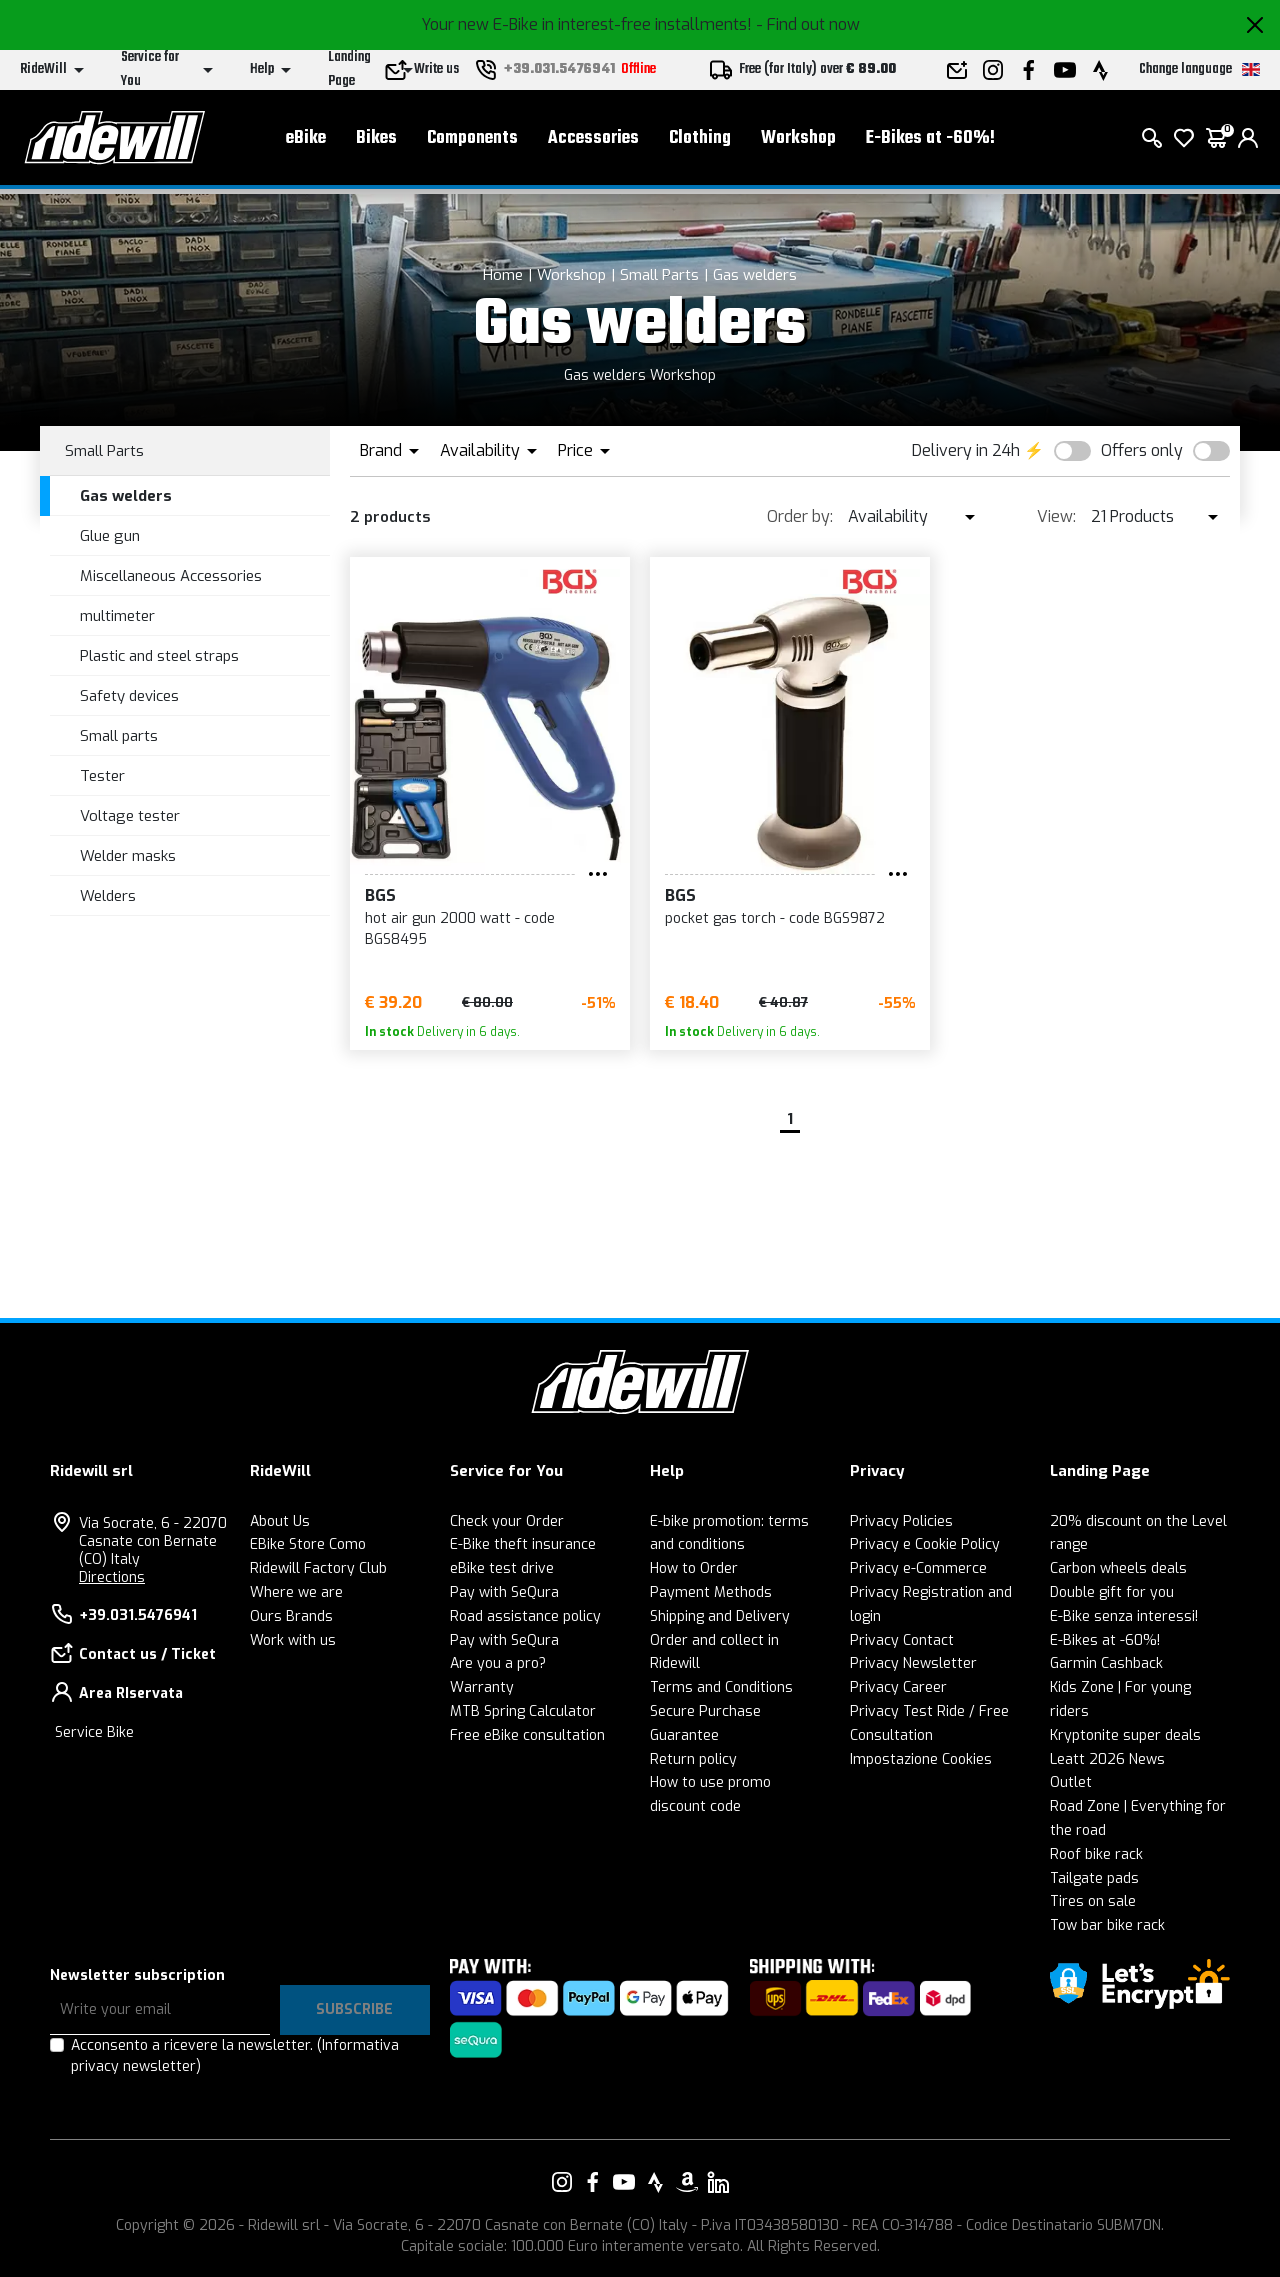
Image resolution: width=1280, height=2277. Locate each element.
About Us (280, 1521)
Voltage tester (130, 816)
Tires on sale (1093, 1901)
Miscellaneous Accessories (171, 576)
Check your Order (507, 1521)
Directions (112, 1577)
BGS (380, 895)
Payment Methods (711, 1592)
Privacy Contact (902, 1640)
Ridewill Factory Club (318, 1568)
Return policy (693, 1759)
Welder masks (128, 856)
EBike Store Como (308, 1544)
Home (503, 275)
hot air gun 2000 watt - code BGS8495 (460, 929)
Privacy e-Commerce (918, 1568)
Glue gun (110, 536)
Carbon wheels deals (1118, 1568)
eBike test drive (502, 1568)
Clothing (700, 140)
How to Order (694, 1568)
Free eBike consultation (527, 1735)
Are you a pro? (498, 1663)
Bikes (376, 140)
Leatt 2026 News (1107, 1759)
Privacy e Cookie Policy (925, 1544)
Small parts (119, 736)
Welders (108, 896)
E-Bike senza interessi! (1124, 1616)
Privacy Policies (901, 1521)
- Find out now (808, 24)
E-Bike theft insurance (523, 1544)
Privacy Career (898, 1687)
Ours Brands (291, 1616)
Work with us (293, 1640)
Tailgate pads (1094, 1878)
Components (472, 140)
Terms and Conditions (721, 1687)
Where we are (296, 1592)
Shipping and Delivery (720, 1616)
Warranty (482, 1687)
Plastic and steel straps (159, 656)
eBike (306, 140)
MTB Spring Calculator (523, 1711)
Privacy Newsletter (913, 1663)
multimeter (117, 616)
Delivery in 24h (966, 450)
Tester (102, 776)
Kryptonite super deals (1125, 1735)
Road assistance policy (525, 1616)
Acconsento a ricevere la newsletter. (235, 2056)
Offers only (1142, 450)
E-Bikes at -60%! (930, 140)
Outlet (1071, 1782)
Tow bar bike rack (1107, 1925)
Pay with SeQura (504, 1592)
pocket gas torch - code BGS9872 (775, 918)
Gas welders (755, 275)
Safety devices (129, 696)
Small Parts (659, 275)
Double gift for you (1112, 1592)
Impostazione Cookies (921, 1759)
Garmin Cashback (1106, 1663)
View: (1056, 516)
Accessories (593, 140)
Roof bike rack (1096, 1854)
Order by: (800, 516)
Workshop (798, 140)
